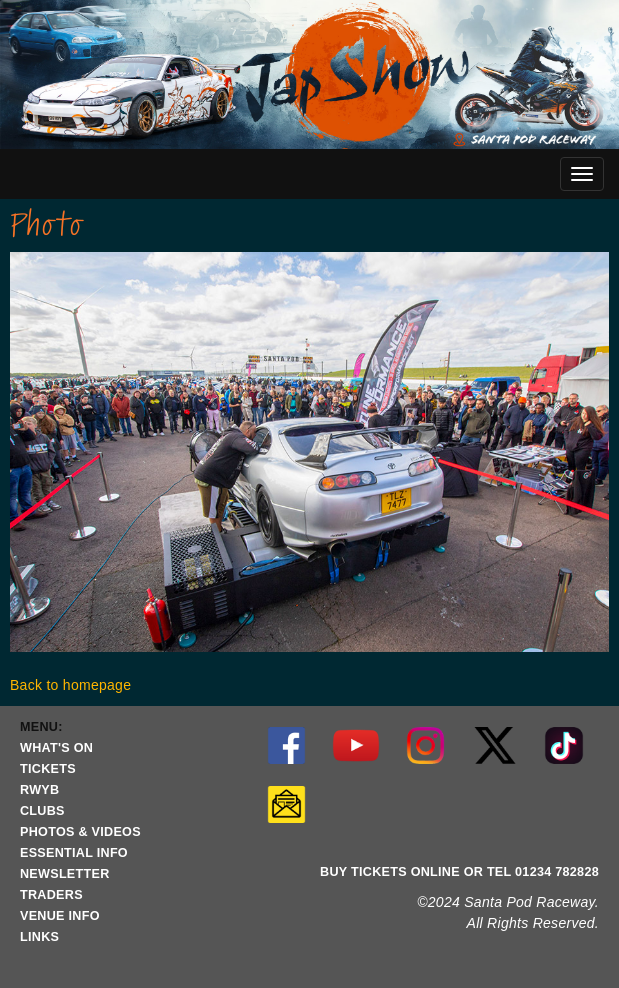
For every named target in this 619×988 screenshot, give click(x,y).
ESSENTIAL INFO (74, 853)
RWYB (39, 790)
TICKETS (48, 769)
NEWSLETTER (65, 874)
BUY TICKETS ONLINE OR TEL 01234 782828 (459, 872)
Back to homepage (70, 685)
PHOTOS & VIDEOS (80, 832)
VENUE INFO (60, 916)
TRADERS (51, 895)
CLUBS (42, 811)
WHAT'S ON (56, 748)
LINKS (39, 937)
